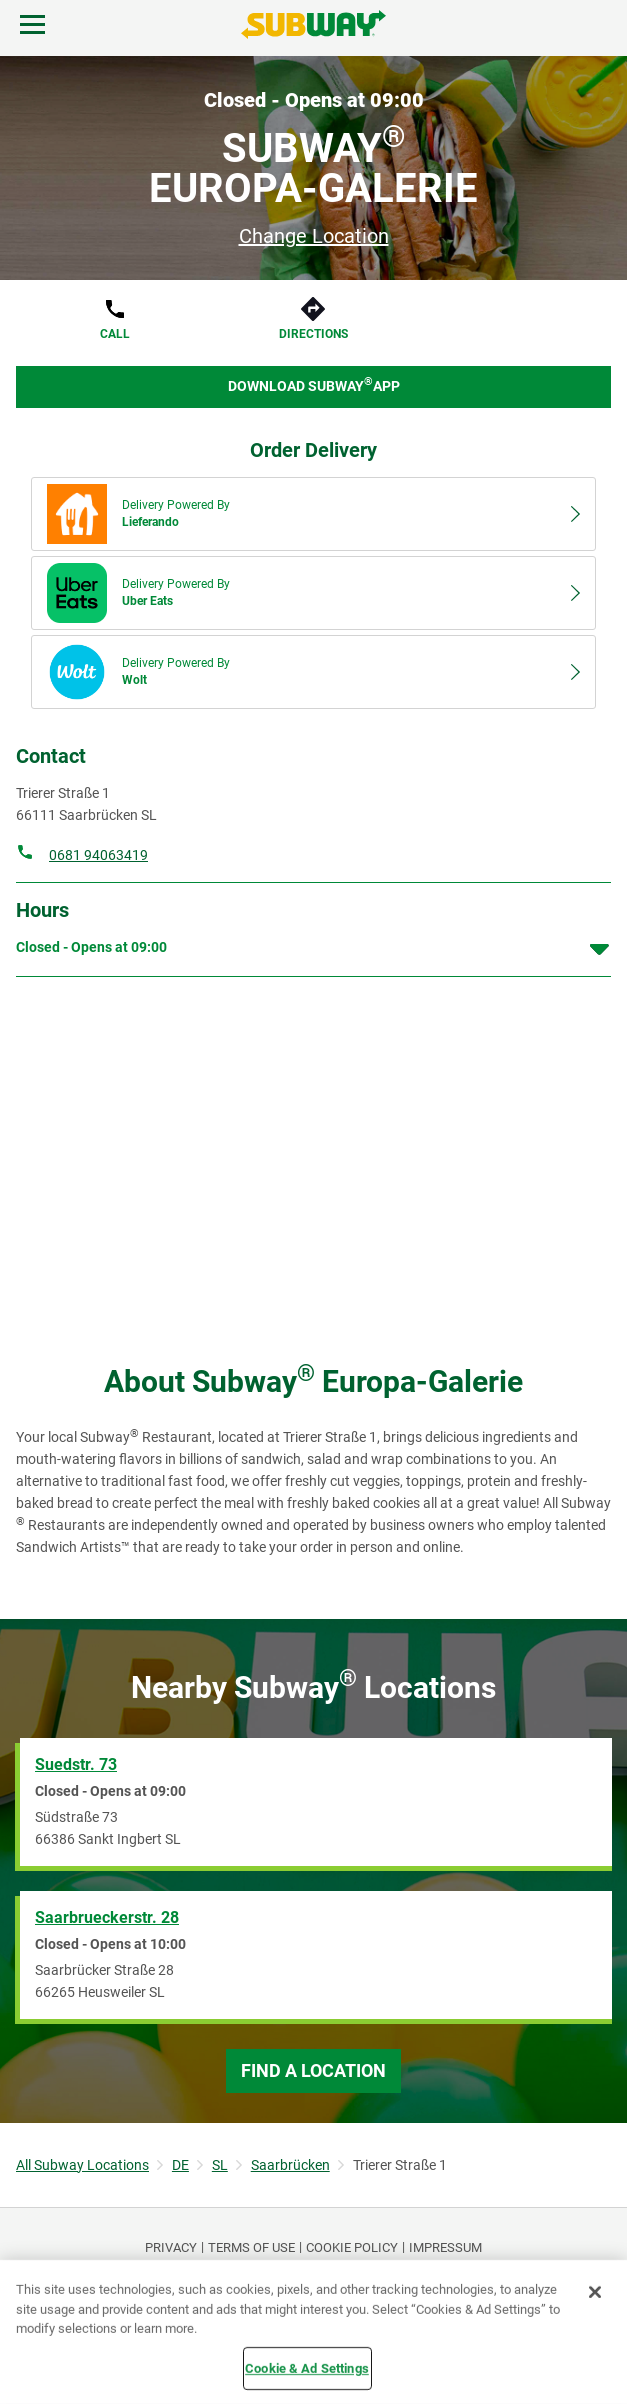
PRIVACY (171, 2247)
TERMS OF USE (251, 2247)
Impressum (445, 2247)
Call (115, 334)
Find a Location (313, 2070)
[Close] (595, 2292)
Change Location (314, 236)
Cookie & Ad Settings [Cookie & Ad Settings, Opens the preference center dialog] (307, 2367)
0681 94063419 (98, 855)
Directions (313, 334)
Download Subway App (314, 384)
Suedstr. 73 (76, 1764)
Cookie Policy (352, 2247)
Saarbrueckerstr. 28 (107, 1917)
